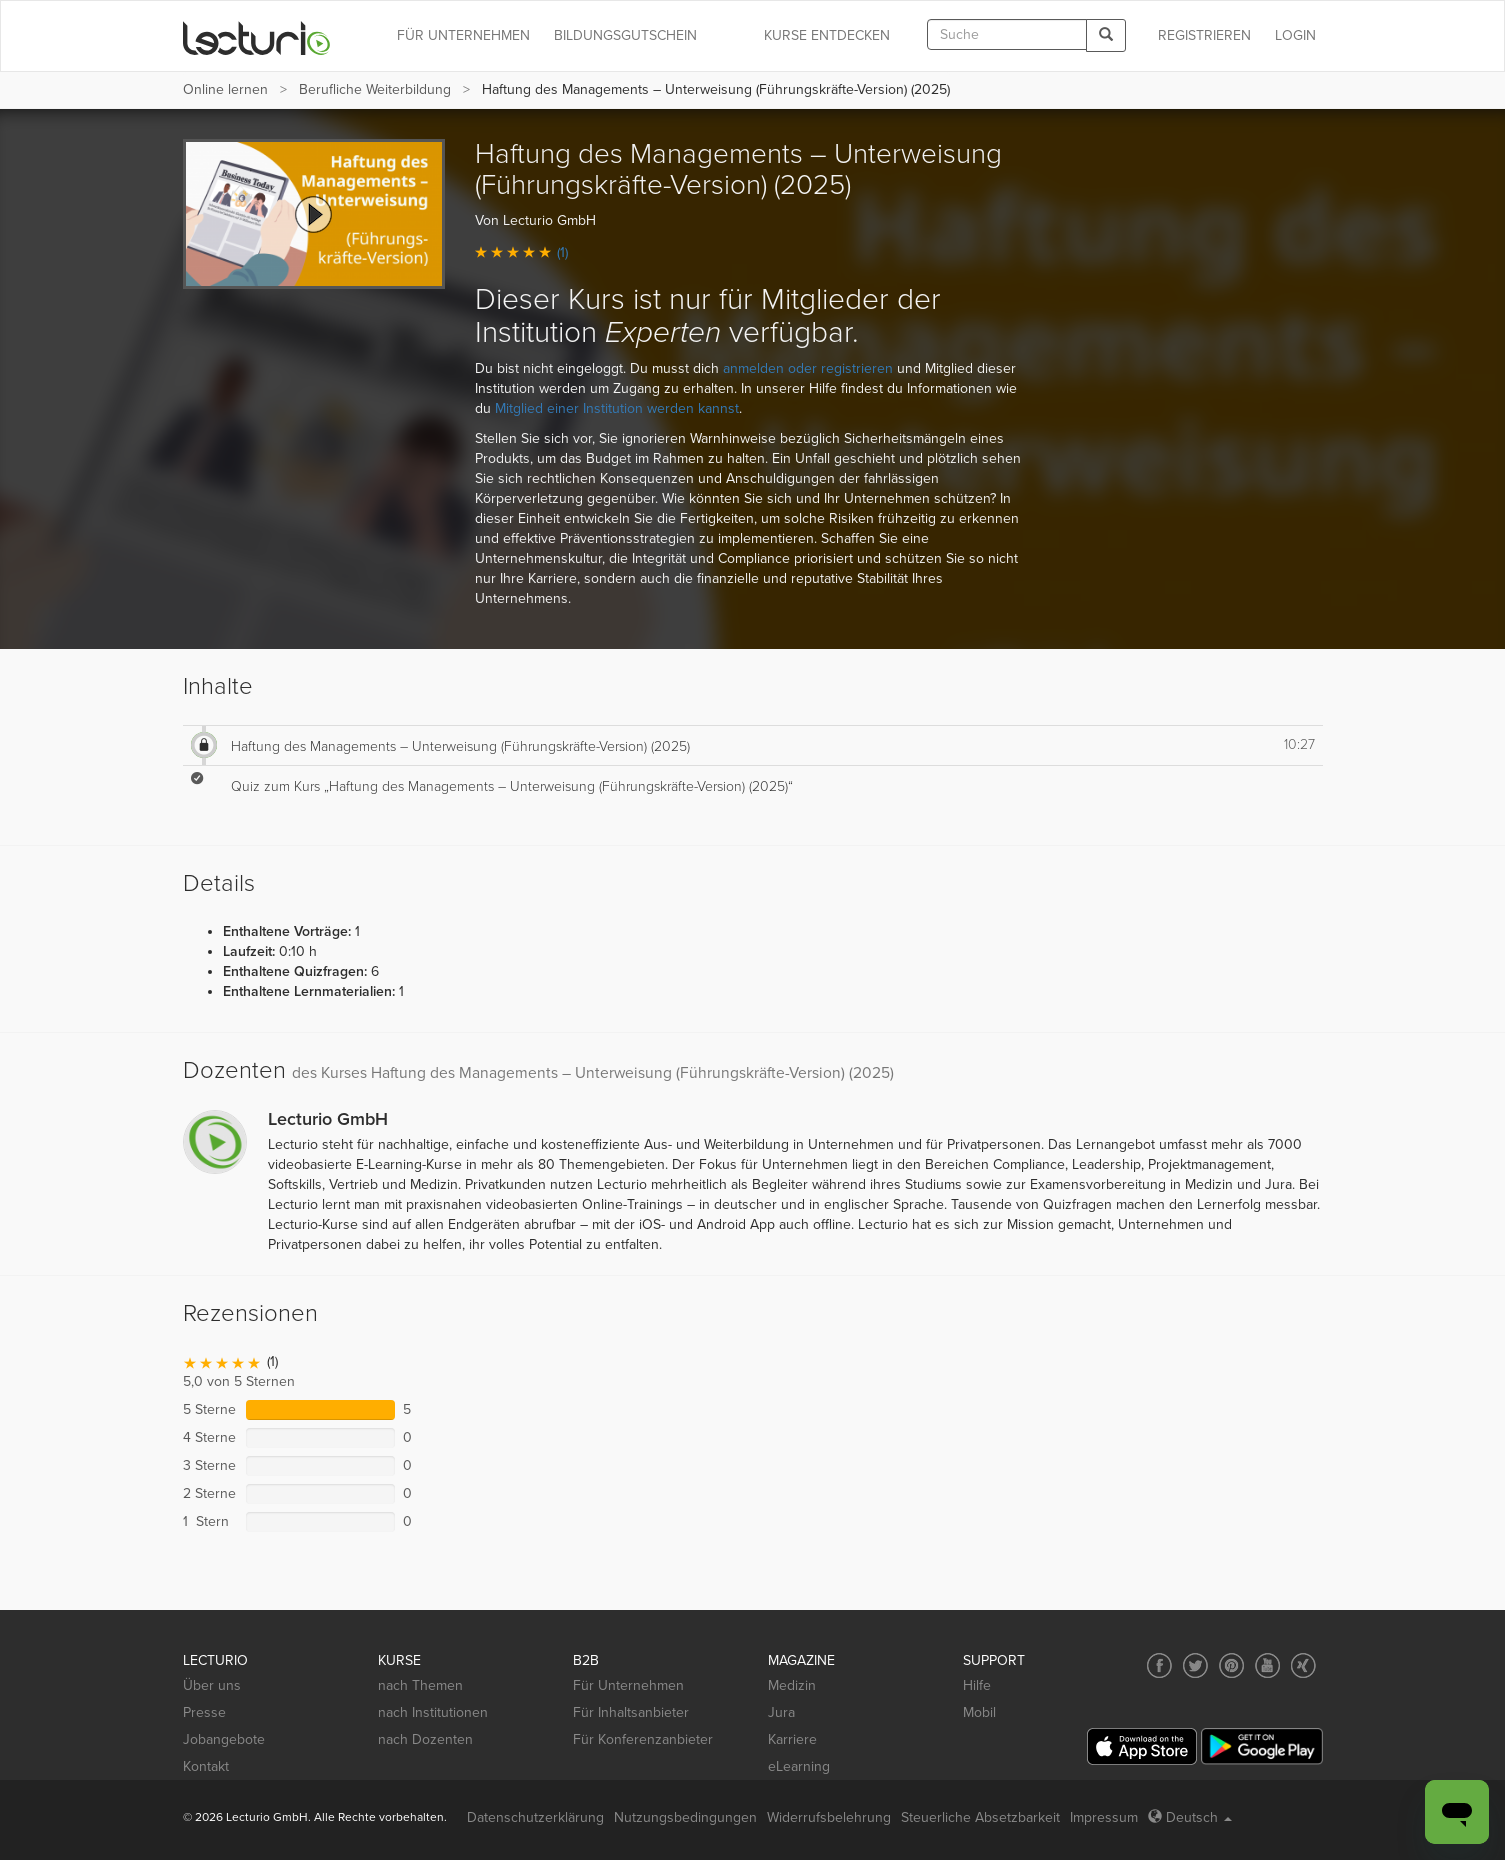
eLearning (799, 1766)
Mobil (979, 1712)
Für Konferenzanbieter (643, 1739)
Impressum (1104, 1817)
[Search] (1106, 35)
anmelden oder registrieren (808, 368)
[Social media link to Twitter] (1195, 1665)
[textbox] (1007, 34)
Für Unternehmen (628, 1685)
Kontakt (206, 1766)
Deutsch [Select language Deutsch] (1190, 1817)
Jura (781, 1712)
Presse (204, 1712)
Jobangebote (224, 1739)
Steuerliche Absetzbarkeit (980, 1817)
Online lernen (225, 89)
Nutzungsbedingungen (685, 1817)
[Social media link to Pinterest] (1231, 1665)
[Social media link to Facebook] (1159, 1665)
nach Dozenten (425, 1739)
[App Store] (1142, 1746)
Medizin (792, 1685)
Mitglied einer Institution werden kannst (617, 408)
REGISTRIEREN (1204, 35)
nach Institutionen (433, 1712)
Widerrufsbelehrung (829, 1817)
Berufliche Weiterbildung (375, 89)
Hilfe (977, 1685)
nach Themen (420, 1685)
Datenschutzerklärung (535, 1817)
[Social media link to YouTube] (1267, 1665)
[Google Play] (1262, 1746)
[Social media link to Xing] (1303, 1665)
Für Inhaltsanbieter (631, 1712)
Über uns (212, 1685)
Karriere (792, 1739)
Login (1295, 35)
